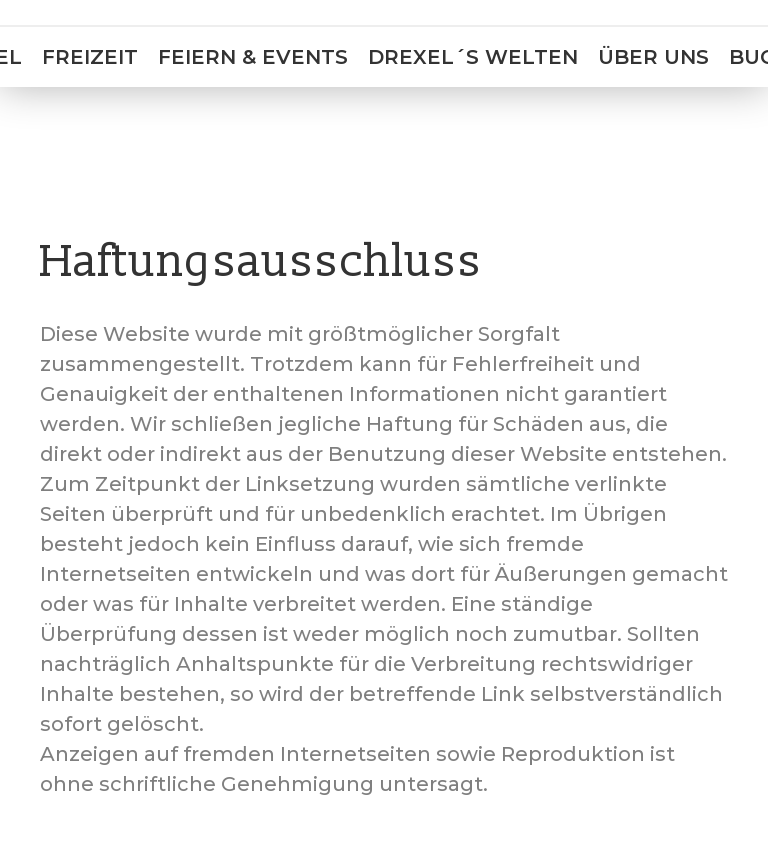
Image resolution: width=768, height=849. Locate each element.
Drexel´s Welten (473, 57)
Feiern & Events (253, 57)
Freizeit (90, 57)
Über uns (653, 57)
